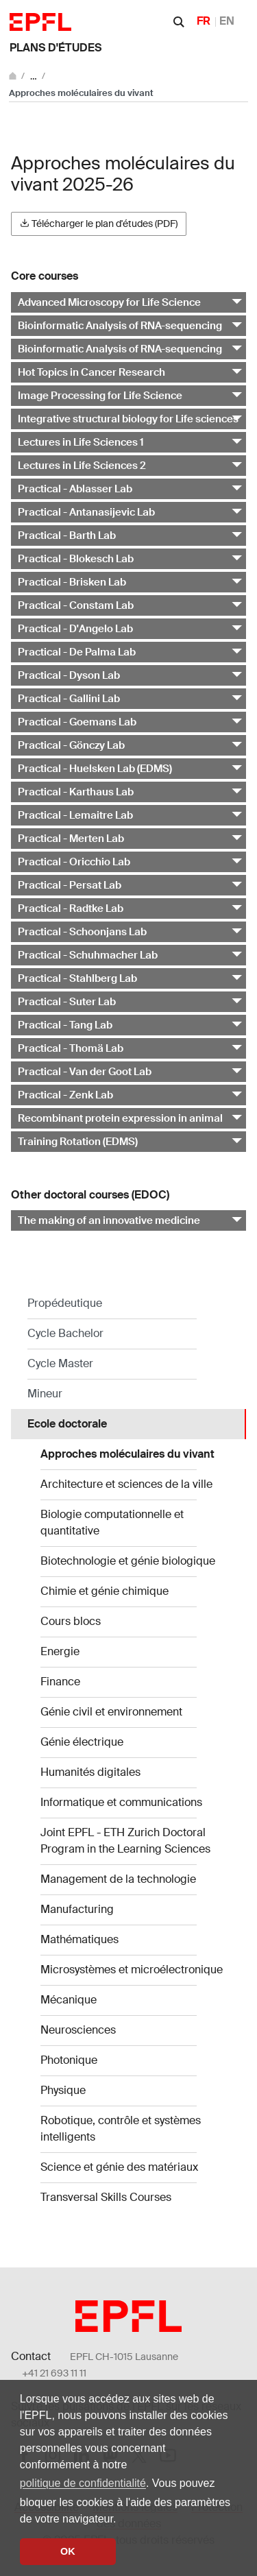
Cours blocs (70, 1621)
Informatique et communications (121, 1802)
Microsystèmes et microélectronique (131, 1969)
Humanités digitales (90, 1772)
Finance (60, 1681)
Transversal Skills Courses (105, 2197)
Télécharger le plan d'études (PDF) (99, 223)
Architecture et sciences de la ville (126, 1484)
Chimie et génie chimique (104, 1591)
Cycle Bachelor (65, 1333)
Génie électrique (81, 1742)
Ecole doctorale (67, 1424)
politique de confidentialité (83, 2483)
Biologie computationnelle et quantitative (112, 1522)
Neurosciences (78, 2030)
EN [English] (226, 21)
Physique (63, 2090)
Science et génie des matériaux (119, 2167)
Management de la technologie (118, 1879)
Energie (59, 1651)
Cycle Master (60, 1363)
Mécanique (68, 2000)
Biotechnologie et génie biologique (127, 1561)
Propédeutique (64, 1303)
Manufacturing (77, 1909)
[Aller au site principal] (14, 76)
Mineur (44, 1393)
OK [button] (67, 2551)
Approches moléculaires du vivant (127, 1454)
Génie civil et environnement (111, 1712)
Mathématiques (79, 1939)
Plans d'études (55, 47)
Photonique (68, 2060)
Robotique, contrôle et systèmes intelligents (120, 2128)
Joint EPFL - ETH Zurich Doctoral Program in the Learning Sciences (125, 1840)
